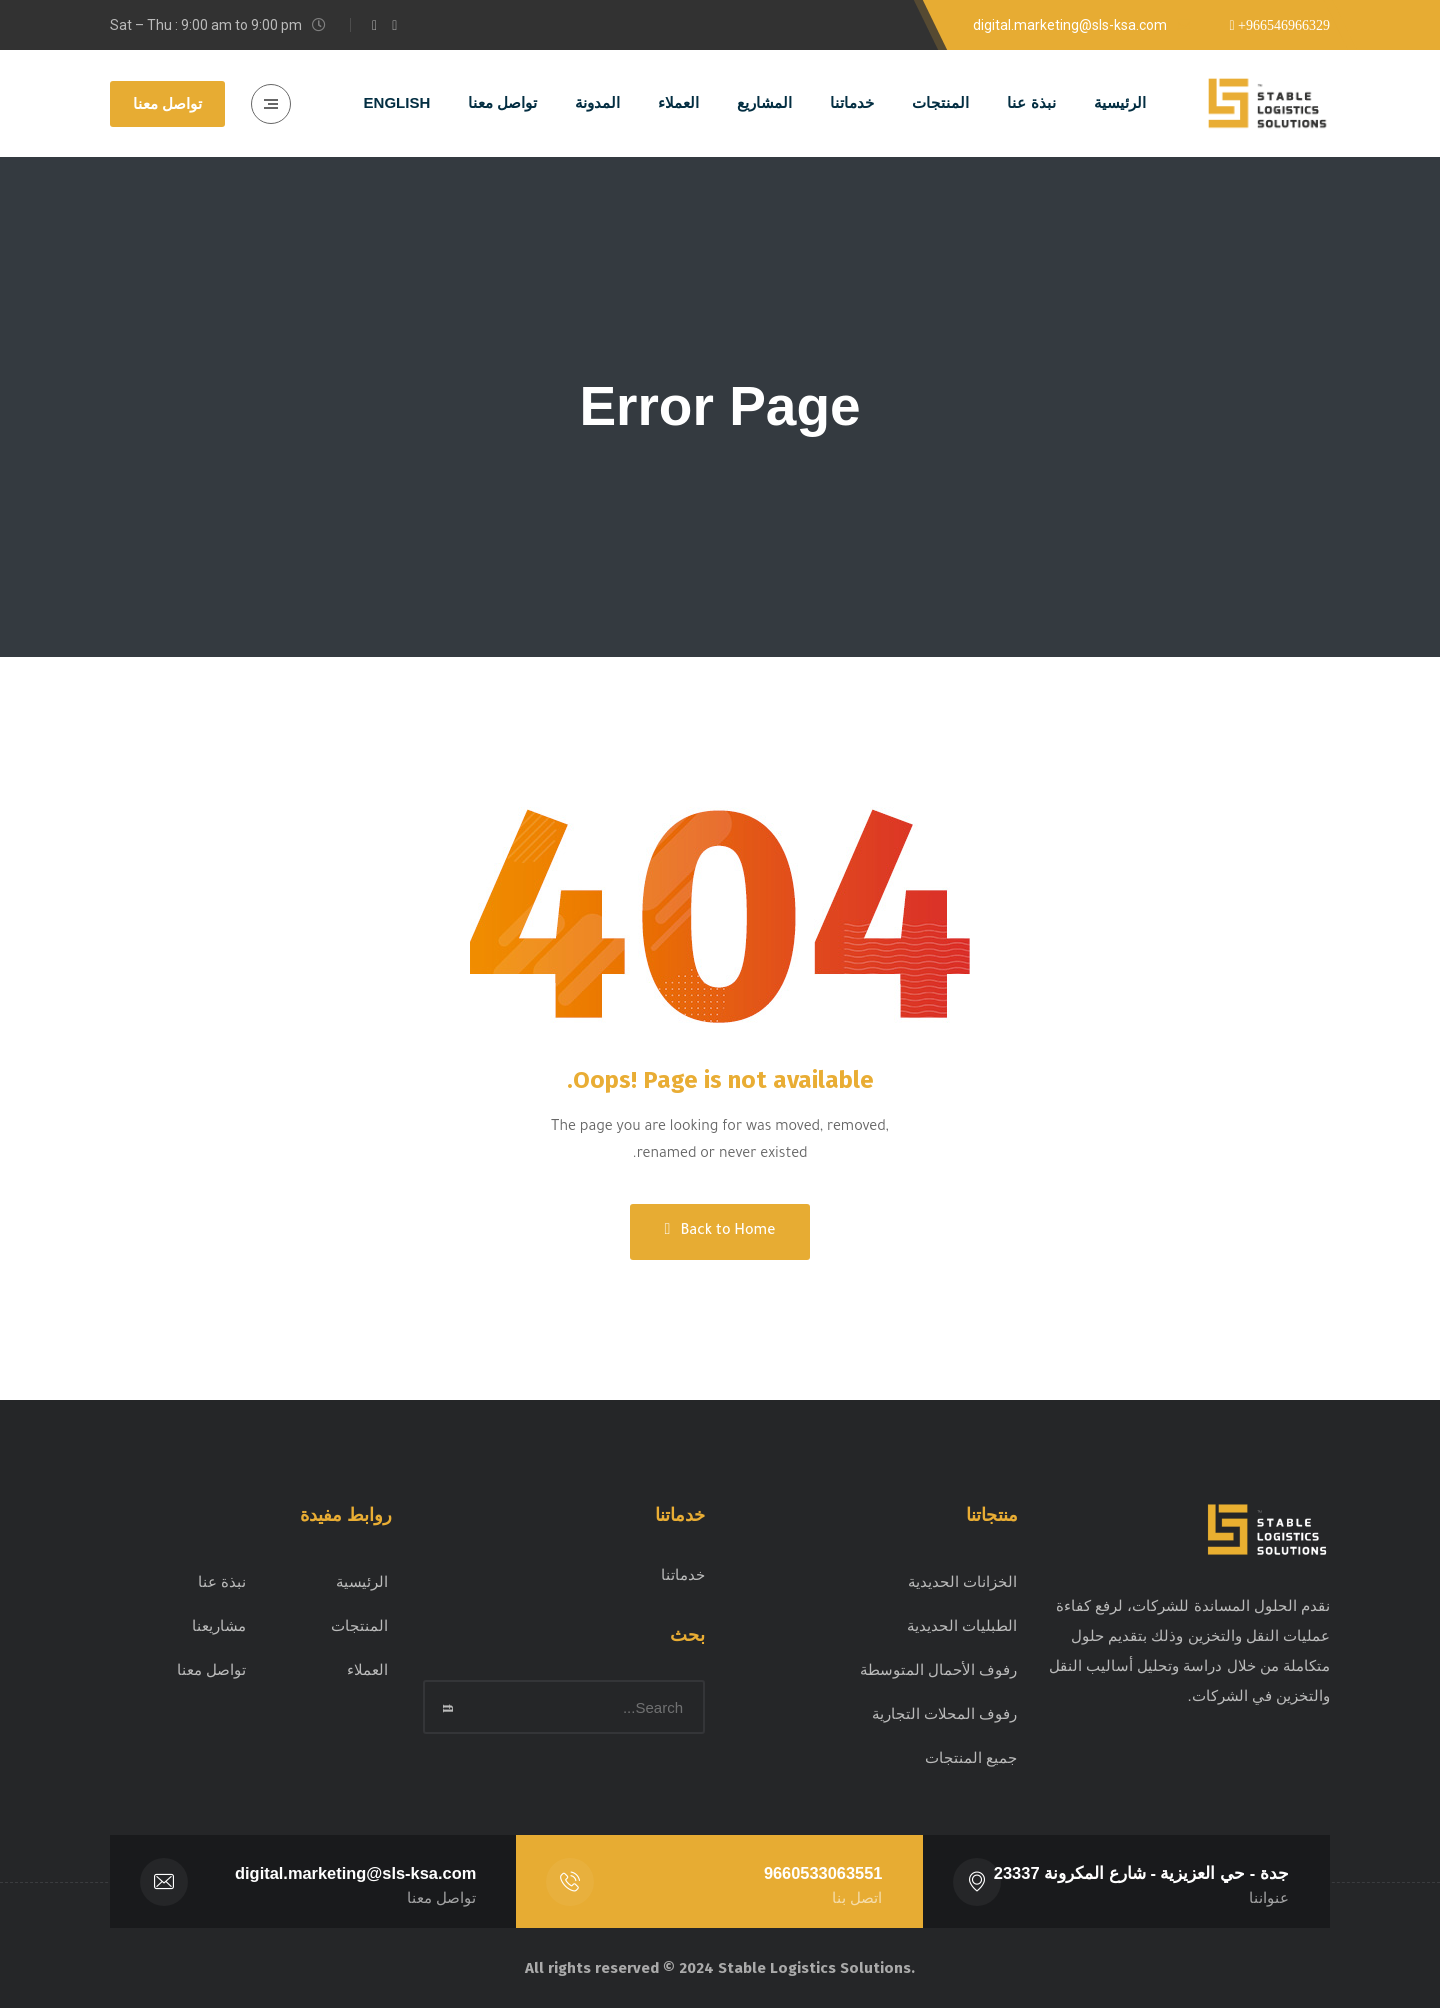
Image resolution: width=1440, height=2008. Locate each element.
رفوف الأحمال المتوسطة (938, 1669)
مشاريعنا (219, 1625)
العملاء (367, 1669)
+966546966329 (1282, 26)
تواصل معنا (167, 103)
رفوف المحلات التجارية (944, 1713)
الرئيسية (362, 1581)
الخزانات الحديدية (962, 1581)
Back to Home (720, 1230)
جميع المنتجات (971, 1757)
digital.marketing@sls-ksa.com (355, 1873)
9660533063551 (822, 1873)
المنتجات (359, 1625)
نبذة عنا (222, 1581)
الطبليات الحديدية (962, 1625)
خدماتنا (683, 1574)
